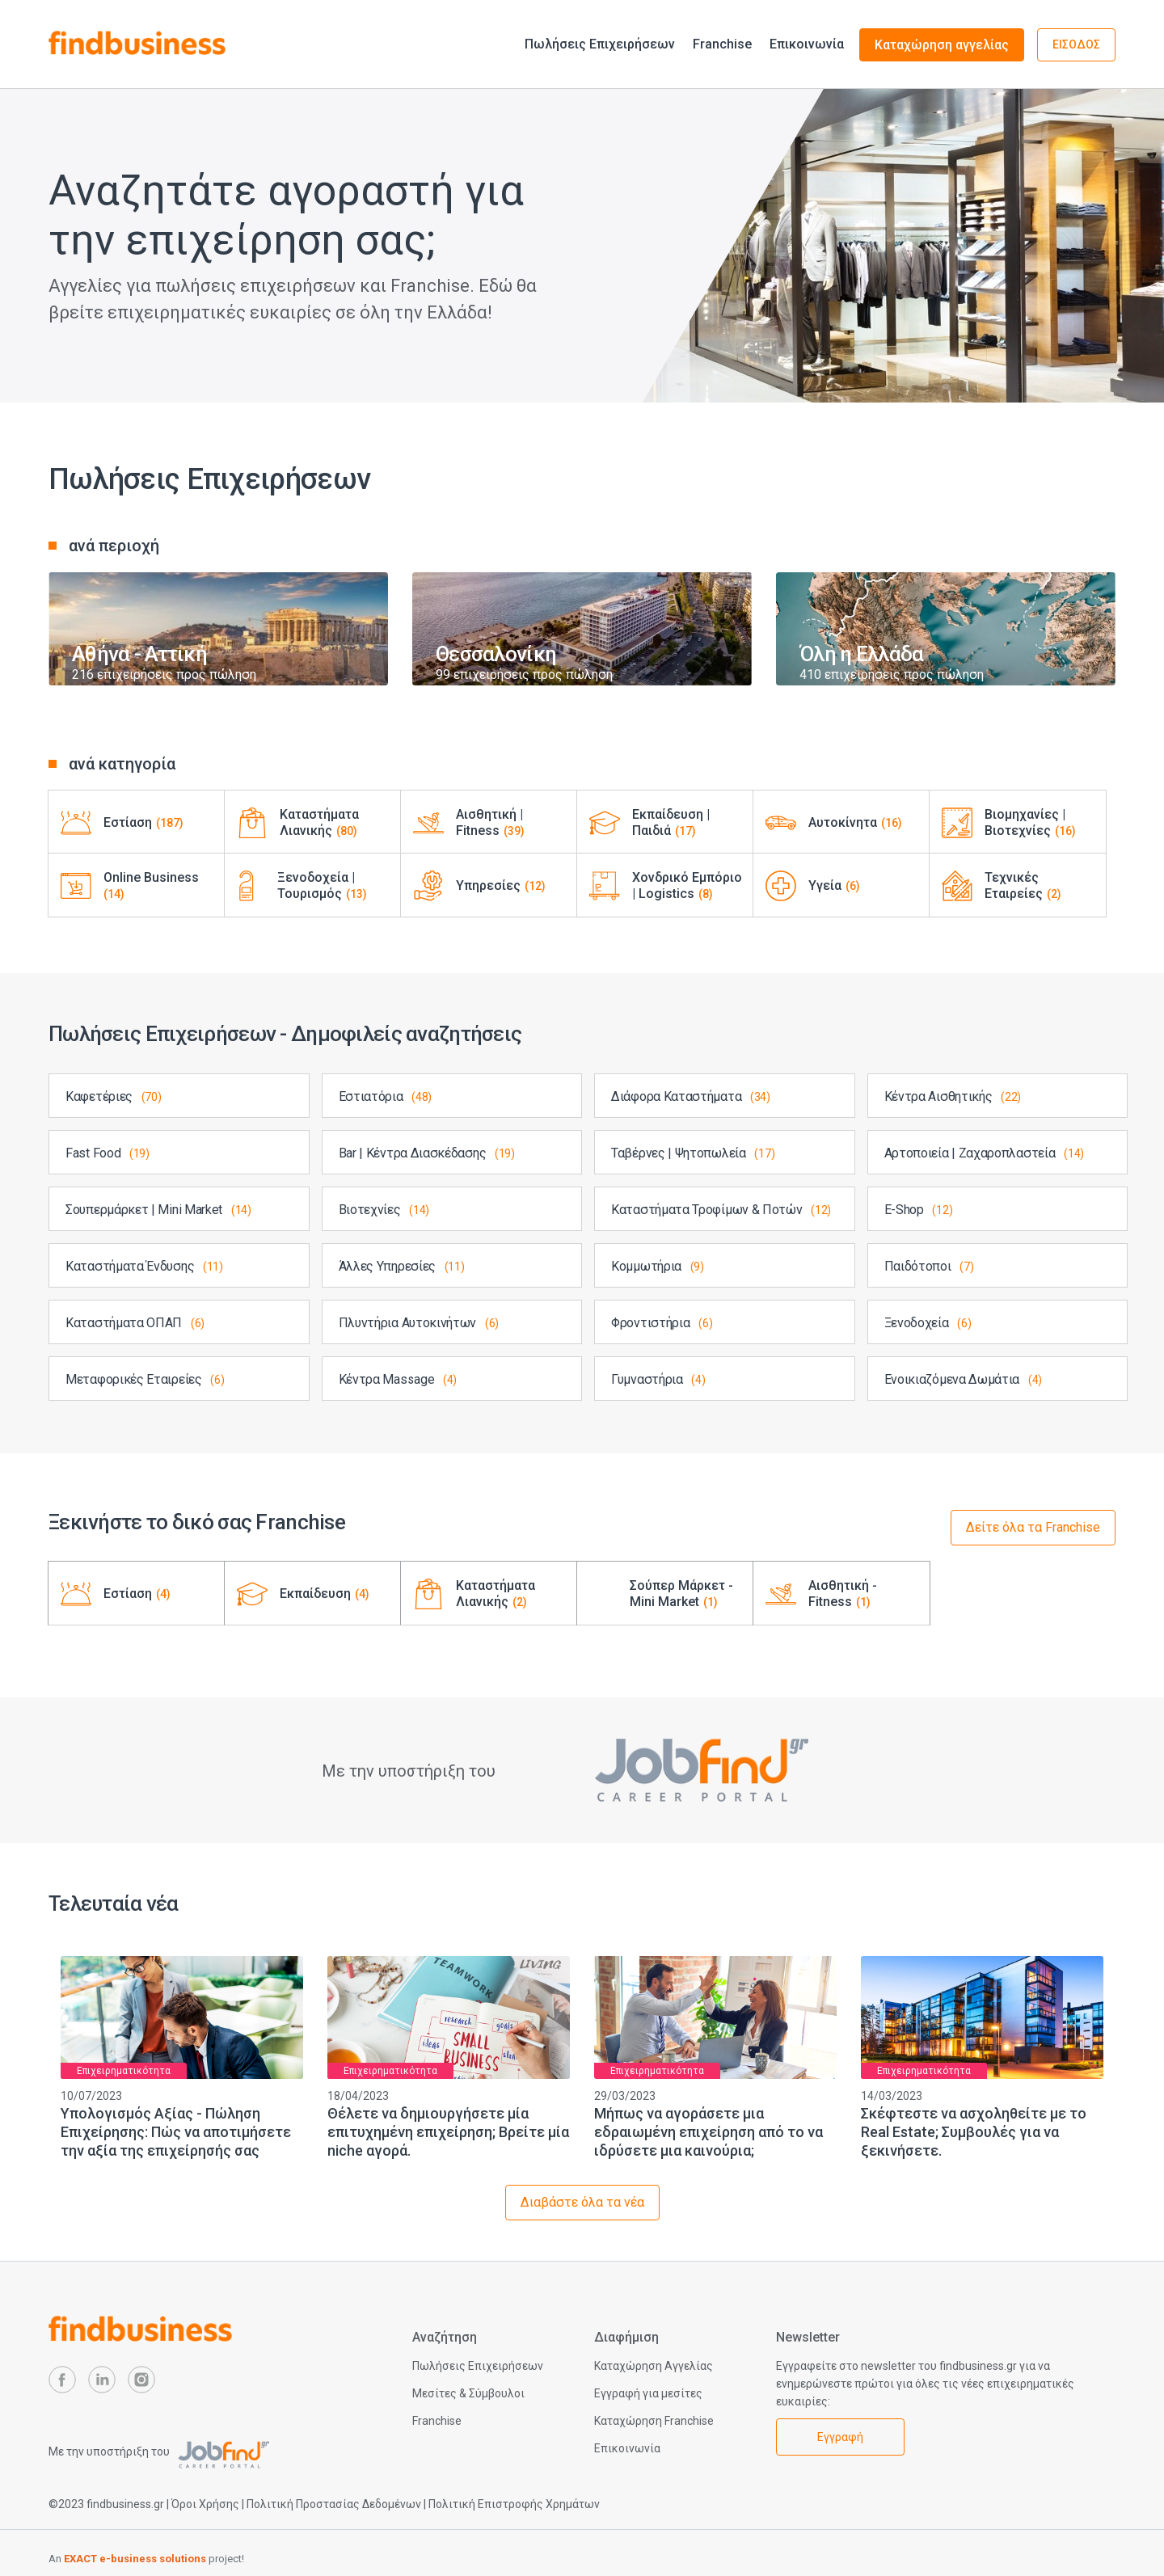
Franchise (722, 44)
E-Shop (918, 1209)
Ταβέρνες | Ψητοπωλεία (692, 1153)
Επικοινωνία (807, 44)
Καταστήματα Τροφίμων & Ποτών (721, 1209)
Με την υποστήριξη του (158, 2451)
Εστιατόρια (385, 1096)
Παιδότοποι (929, 1266)
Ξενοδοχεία (928, 1322)
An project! (146, 2559)
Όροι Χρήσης (205, 2504)
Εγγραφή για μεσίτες (648, 2393)
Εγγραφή (840, 2437)
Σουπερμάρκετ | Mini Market (158, 1209)
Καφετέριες (113, 1096)
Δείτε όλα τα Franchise (1033, 1527)
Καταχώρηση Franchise (654, 2420)
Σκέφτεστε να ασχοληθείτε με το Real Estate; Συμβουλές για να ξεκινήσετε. (973, 2132)
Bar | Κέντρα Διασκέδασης (427, 1153)
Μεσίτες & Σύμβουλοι (468, 2393)
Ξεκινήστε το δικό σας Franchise (196, 1522)
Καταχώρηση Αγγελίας (653, 2365)
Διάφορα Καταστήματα (690, 1096)
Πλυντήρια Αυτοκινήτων (419, 1322)
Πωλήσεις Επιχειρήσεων (600, 44)
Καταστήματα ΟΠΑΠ (135, 1322)
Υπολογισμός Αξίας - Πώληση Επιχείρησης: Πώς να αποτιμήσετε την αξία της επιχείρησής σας (176, 2132)
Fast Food (107, 1153)
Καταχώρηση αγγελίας (942, 45)
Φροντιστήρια (661, 1322)
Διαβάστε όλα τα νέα (582, 2202)
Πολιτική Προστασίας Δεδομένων (334, 2504)
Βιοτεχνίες (384, 1209)
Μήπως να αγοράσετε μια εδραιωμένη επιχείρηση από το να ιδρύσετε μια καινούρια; (708, 2132)
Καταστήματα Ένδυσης (144, 1266)
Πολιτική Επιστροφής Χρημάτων (514, 2504)
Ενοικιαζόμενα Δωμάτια (963, 1379)
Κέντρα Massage (398, 1379)
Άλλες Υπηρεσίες (402, 1266)
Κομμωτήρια (657, 1266)
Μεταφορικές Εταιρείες (145, 1379)
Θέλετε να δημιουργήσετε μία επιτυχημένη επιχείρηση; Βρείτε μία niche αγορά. (448, 2132)
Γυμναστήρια (658, 1379)
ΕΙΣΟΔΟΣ (1076, 44)
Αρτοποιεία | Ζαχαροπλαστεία (984, 1153)
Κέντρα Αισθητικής (952, 1096)
